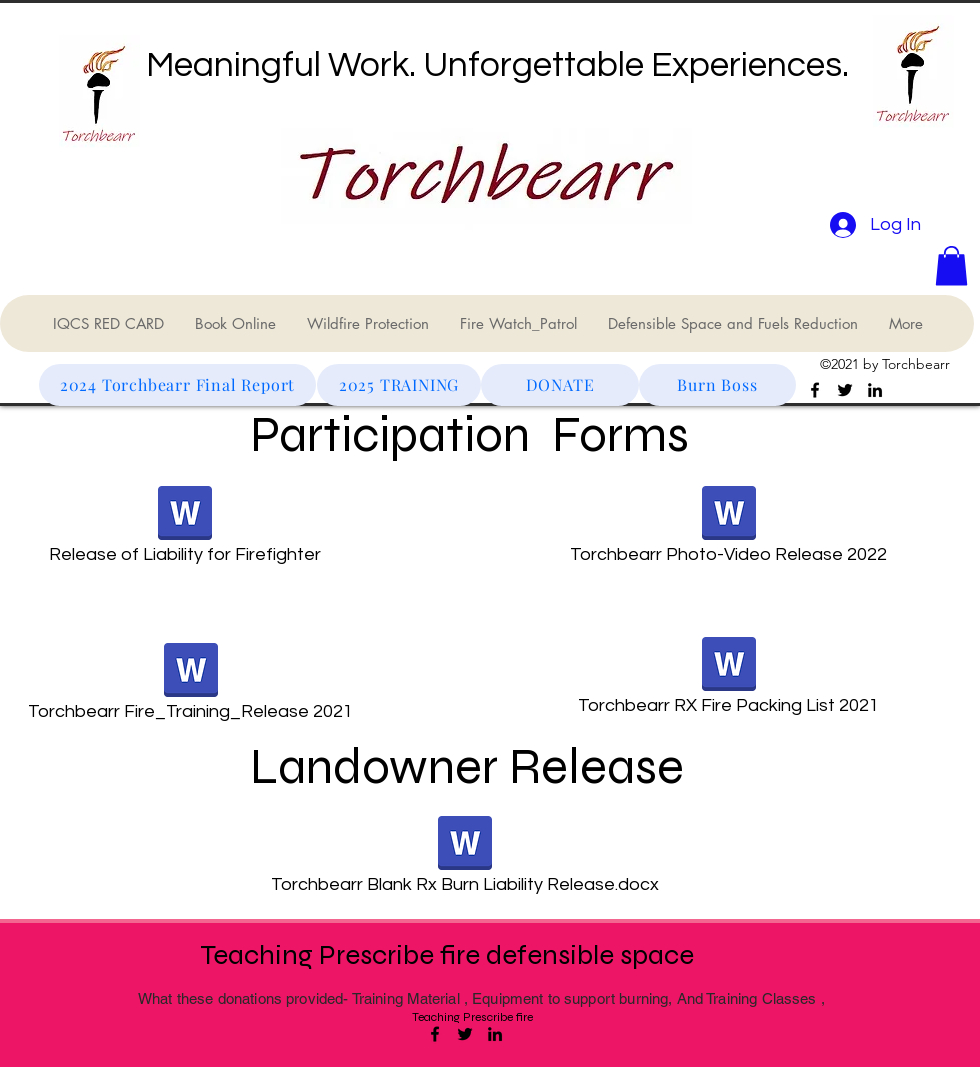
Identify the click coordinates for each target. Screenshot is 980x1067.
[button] (951, 265)
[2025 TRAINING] (399, 385)
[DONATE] (560, 385)
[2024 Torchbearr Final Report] (177, 385)
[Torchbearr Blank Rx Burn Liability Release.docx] (464, 861)
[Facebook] (815, 390)
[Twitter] (845, 390)
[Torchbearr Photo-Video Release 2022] (728, 531)
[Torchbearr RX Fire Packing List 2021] (728, 682)
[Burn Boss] (717, 385)
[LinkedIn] (875, 390)
